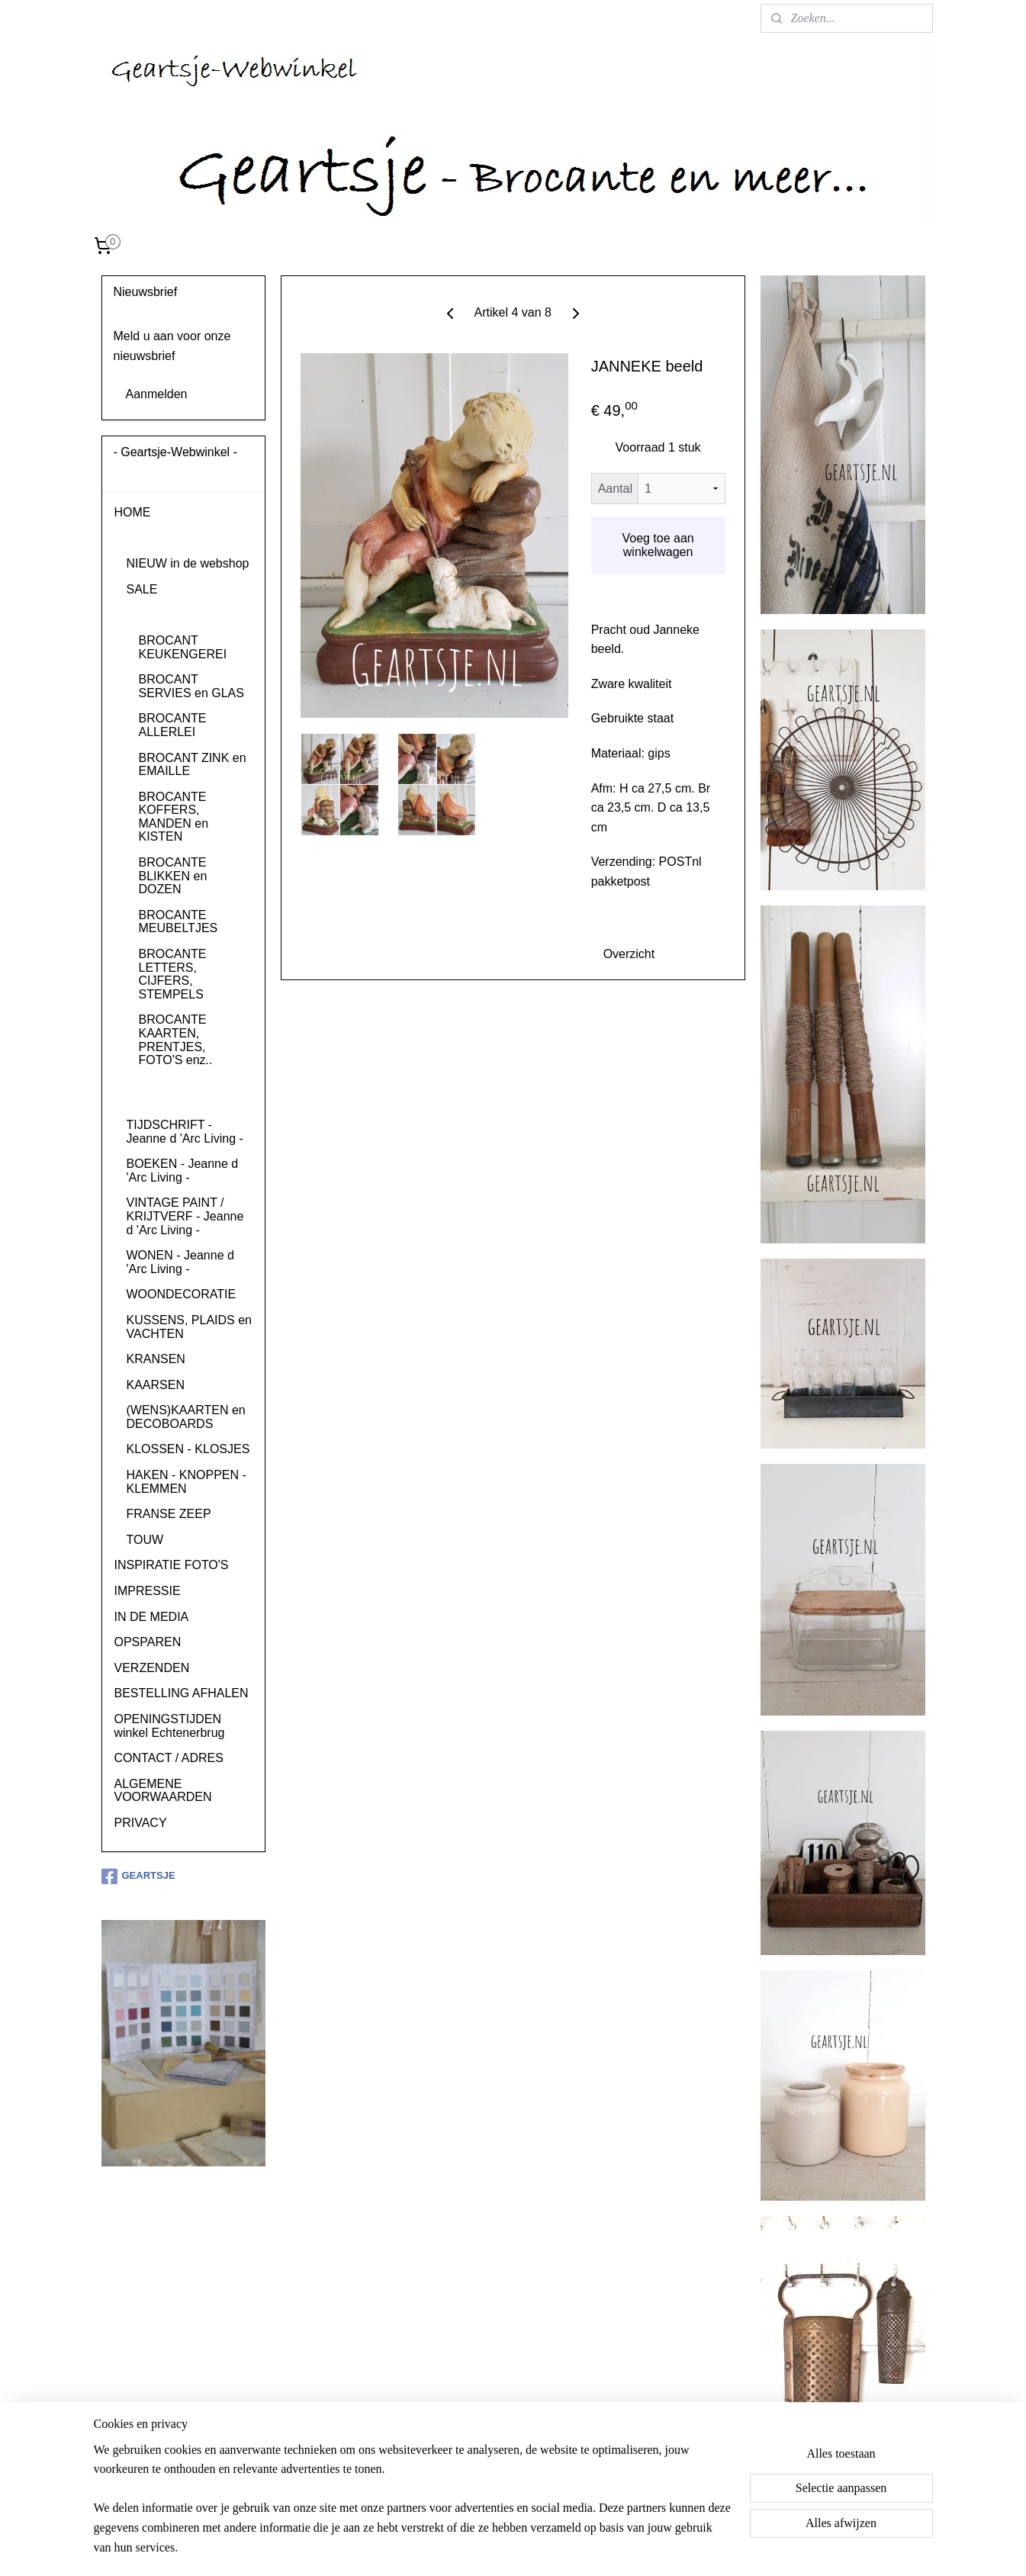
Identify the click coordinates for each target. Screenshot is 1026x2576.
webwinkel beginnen (560, 2547)
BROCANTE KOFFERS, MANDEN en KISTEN (174, 817)
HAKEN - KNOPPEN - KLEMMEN (186, 1481)
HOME (132, 512)
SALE (142, 589)
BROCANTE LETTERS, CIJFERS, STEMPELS (173, 974)
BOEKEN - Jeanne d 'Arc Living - (183, 1170)
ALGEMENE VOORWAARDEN (163, 1790)
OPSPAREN (148, 1641)
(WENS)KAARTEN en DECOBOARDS (186, 1417)
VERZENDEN (152, 1667)
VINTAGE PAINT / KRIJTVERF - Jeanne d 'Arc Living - (185, 1216)
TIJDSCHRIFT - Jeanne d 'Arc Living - (185, 1131)
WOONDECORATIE (181, 1294)
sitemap (483, 2547)
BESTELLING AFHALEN (181, 1693)
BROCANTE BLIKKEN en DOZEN (173, 876)
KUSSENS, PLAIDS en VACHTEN (189, 1327)
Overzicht (629, 953)
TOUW (145, 1539)
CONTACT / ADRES (169, 1757)
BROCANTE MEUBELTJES (178, 922)
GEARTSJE (138, 1876)
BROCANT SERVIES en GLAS (191, 686)
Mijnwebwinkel (678, 2547)
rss (510, 2547)
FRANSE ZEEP (169, 1513)
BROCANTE (161, 614)
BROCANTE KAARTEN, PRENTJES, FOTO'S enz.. (176, 1039)
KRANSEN (156, 1358)
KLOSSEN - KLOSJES (188, 1448)
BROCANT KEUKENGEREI (183, 647)
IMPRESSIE (147, 1590)
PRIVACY (140, 1822)
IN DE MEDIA (151, 1616)
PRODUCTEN (152, 538)
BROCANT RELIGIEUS (171, 1092)
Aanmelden (157, 394)
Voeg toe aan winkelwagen (658, 545)
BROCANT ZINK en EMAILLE (192, 764)
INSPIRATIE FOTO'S (171, 1564)
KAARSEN (156, 1384)
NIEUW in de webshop (188, 563)
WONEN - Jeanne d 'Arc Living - (180, 1262)
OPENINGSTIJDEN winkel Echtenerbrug (169, 1726)
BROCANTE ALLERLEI (173, 725)
